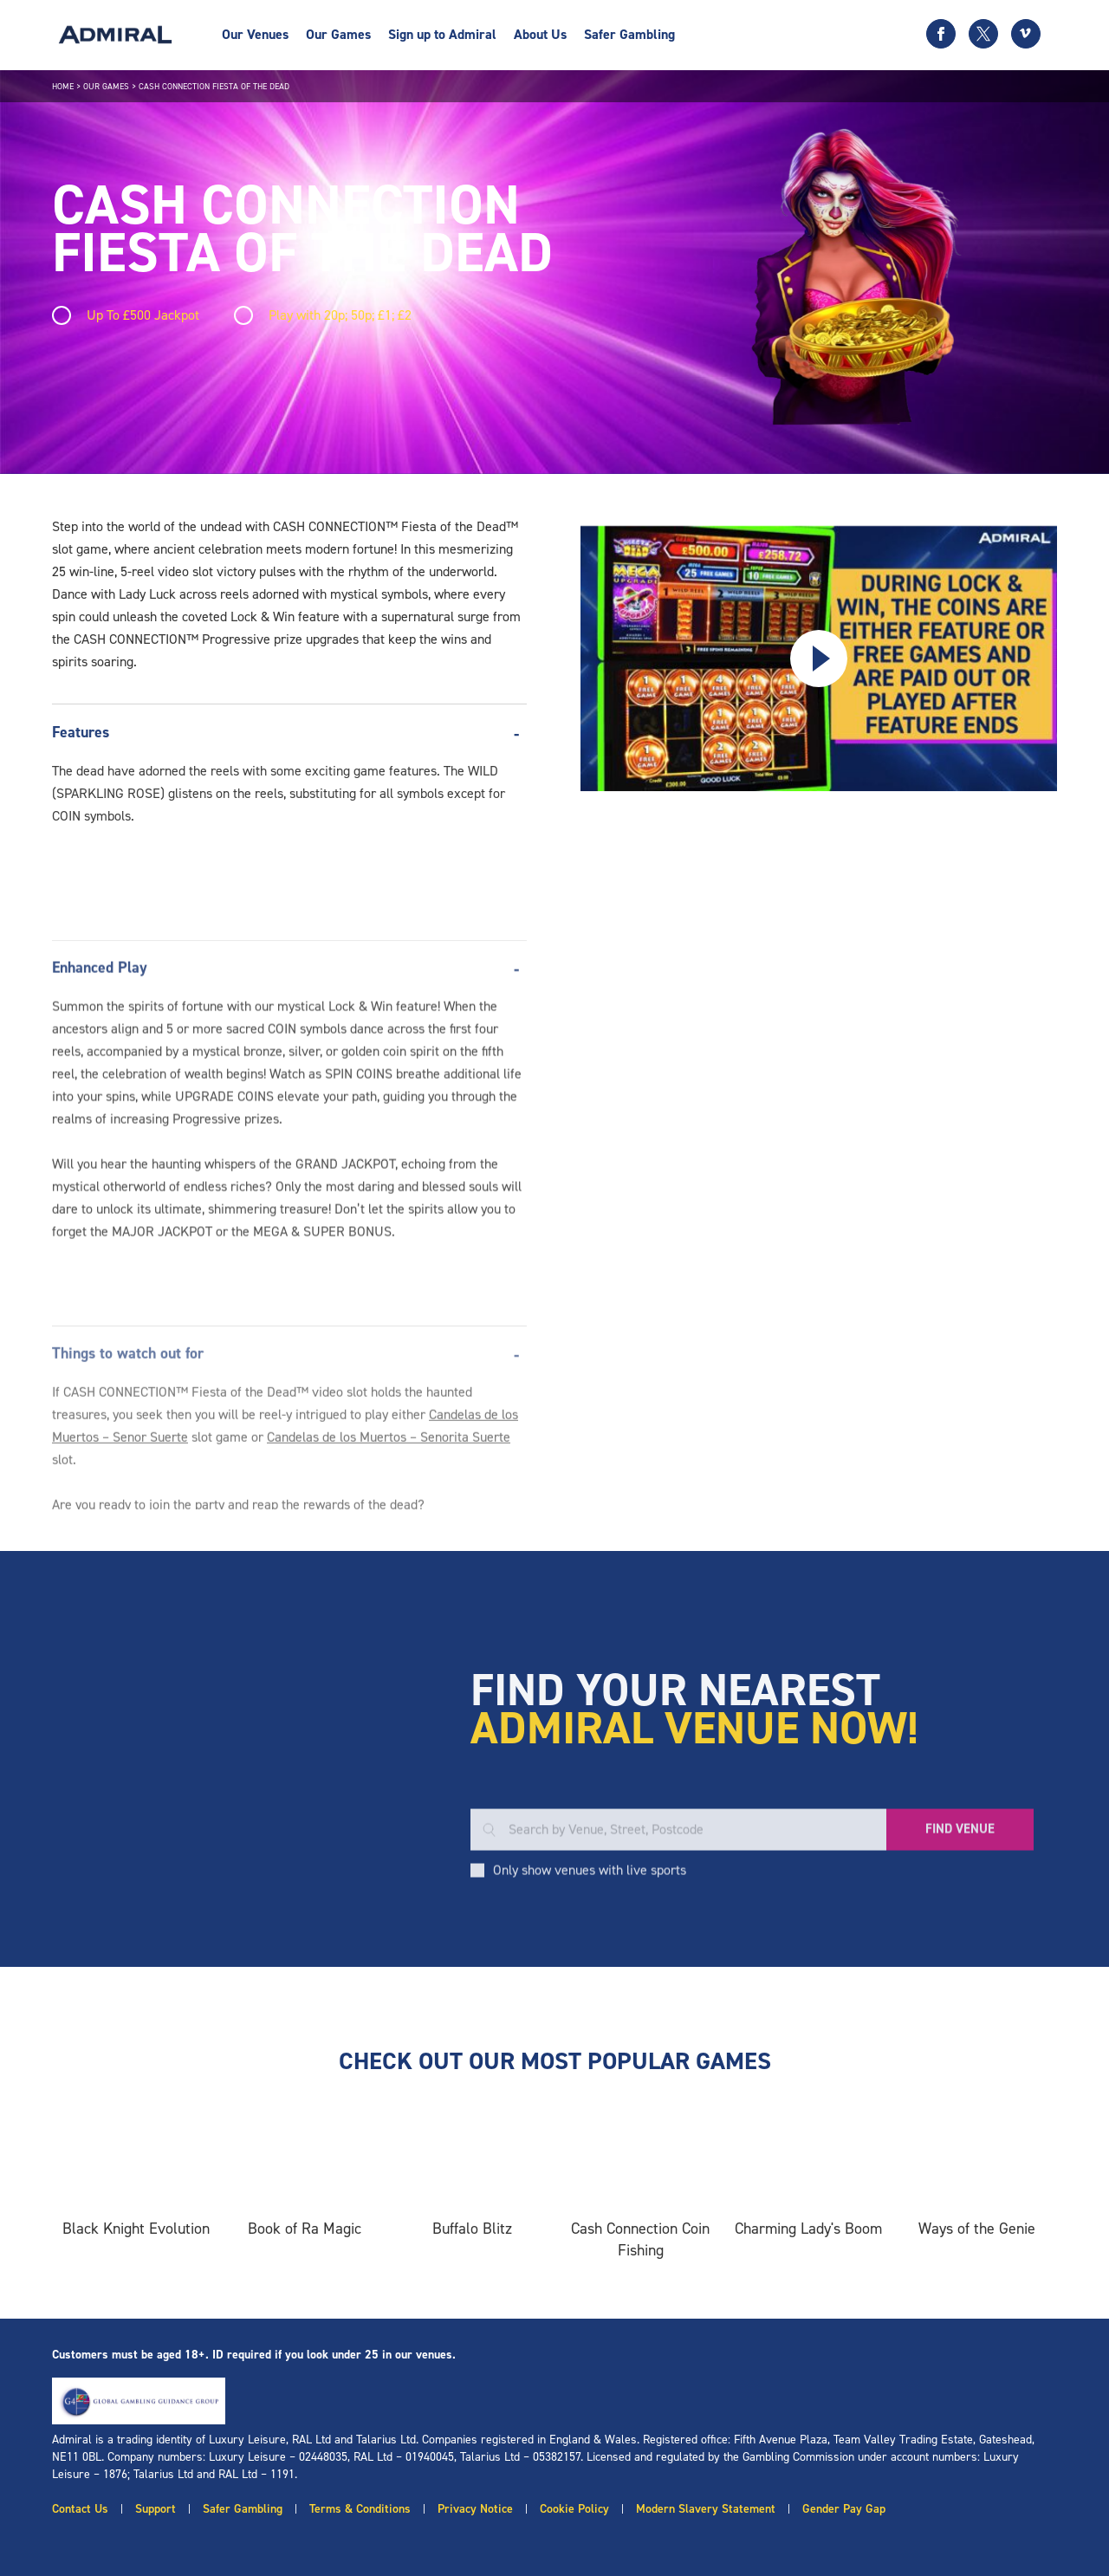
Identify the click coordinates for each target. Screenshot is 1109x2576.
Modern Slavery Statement (705, 2509)
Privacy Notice (475, 2509)
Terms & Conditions (360, 2509)
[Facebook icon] (941, 34)
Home (63, 86)
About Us (540, 34)
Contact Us (80, 2509)
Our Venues (255, 34)
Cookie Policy (574, 2509)
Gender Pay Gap (843, 2509)
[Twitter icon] (983, 34)
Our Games (338, 34)
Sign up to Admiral (442, 34)
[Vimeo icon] (1026, 34)
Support (155, 2509)
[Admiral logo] (115, 35)
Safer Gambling (629, 34)
